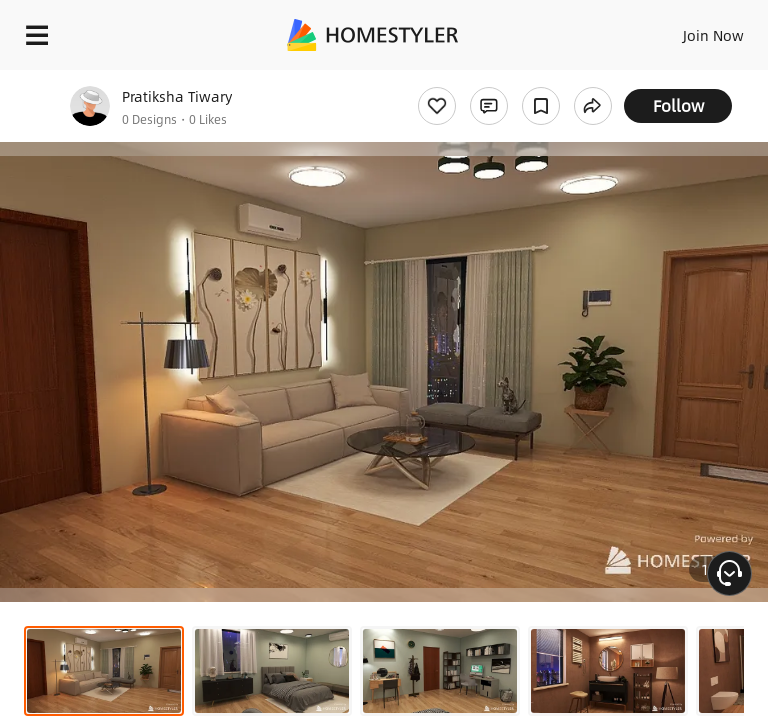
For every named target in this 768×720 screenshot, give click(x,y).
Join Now (713, 35)
